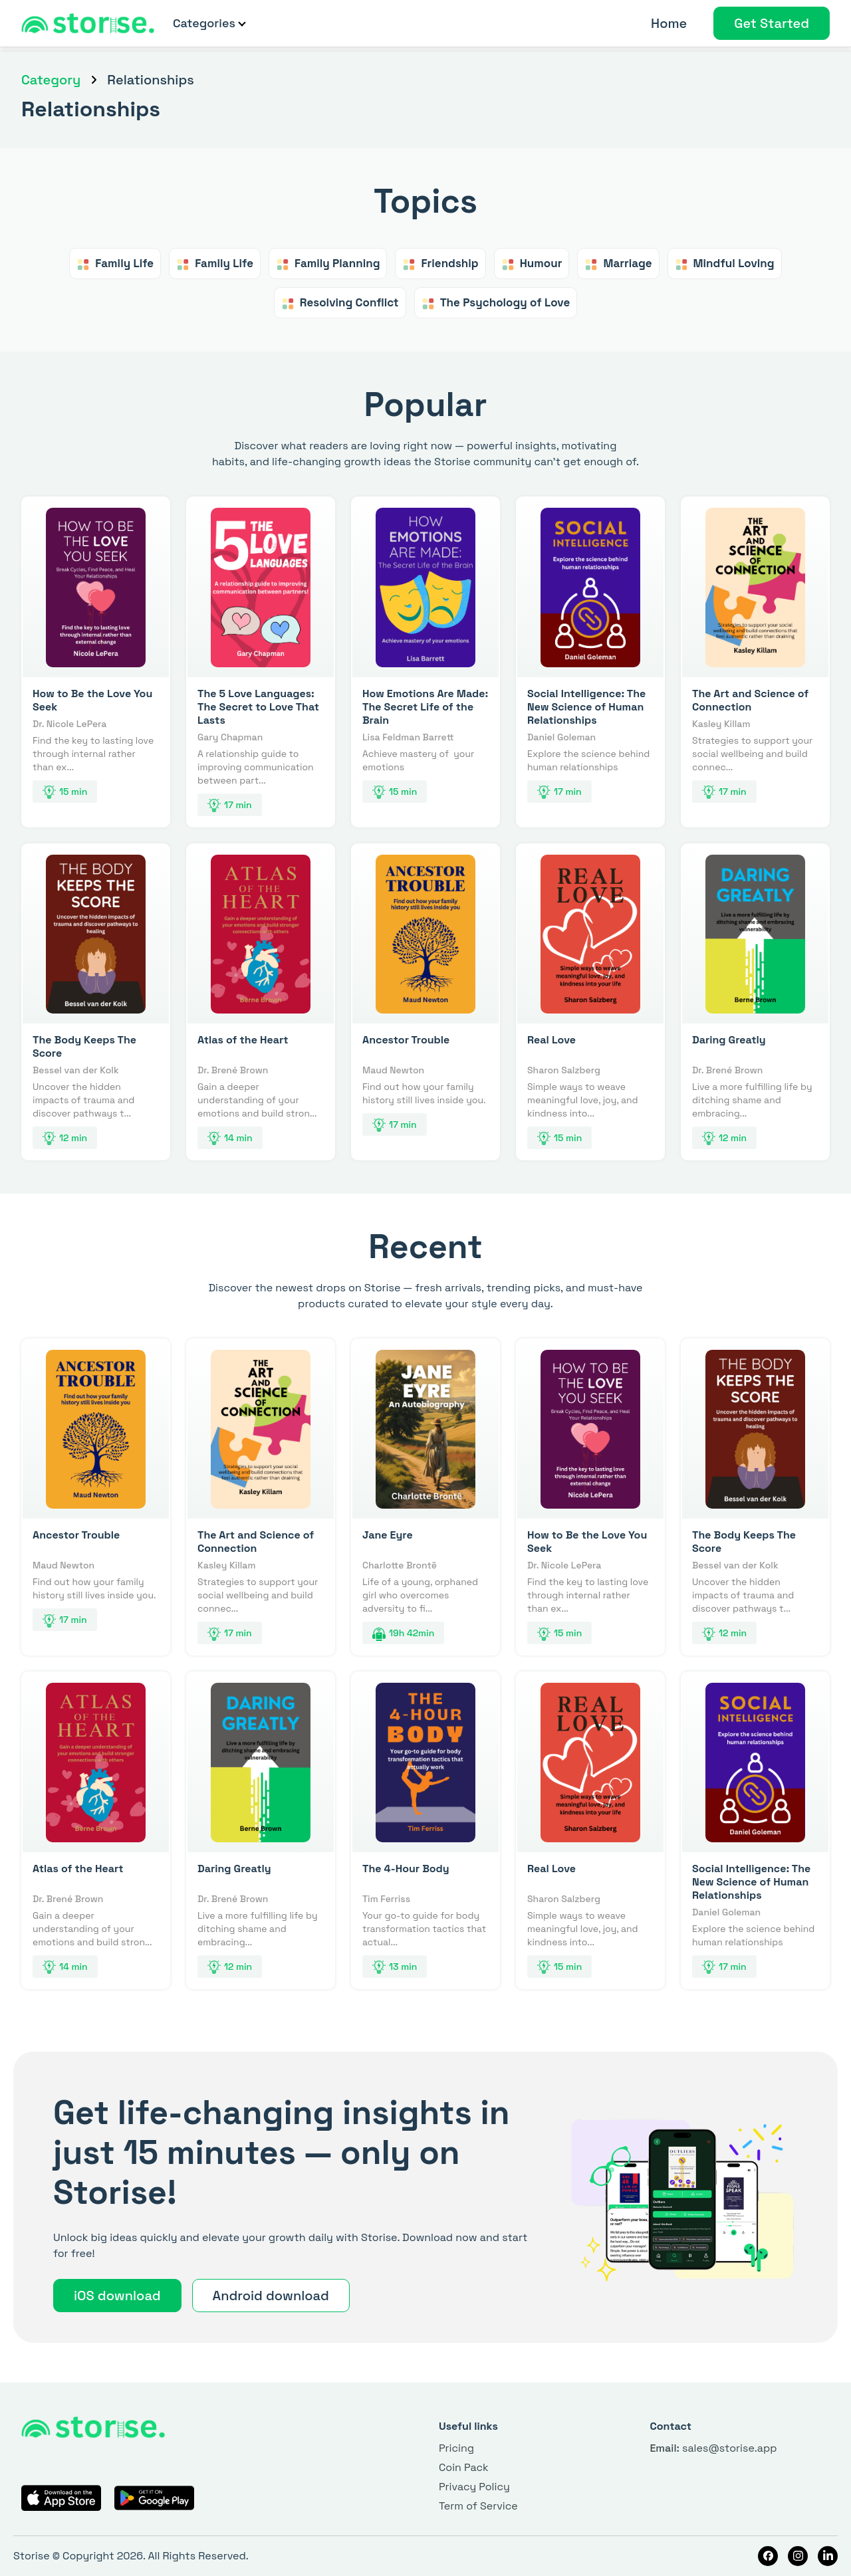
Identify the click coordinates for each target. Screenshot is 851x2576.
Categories (209, 23)
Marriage (618, 263)
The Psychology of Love (496, 302)
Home (669, 23)
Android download (271, 2295)
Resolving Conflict (340, 302)
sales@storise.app (713, 2448)
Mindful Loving (725, 263)
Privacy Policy (474, 2487)
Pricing (456, 2448)
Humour (531, 263)
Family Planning (328, 263)
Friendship (440, 263)
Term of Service (478, 2506)
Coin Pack (464, 2467)
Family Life (115, 263)
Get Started (771, 23)
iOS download (117, 2295)
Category (50, 79)
